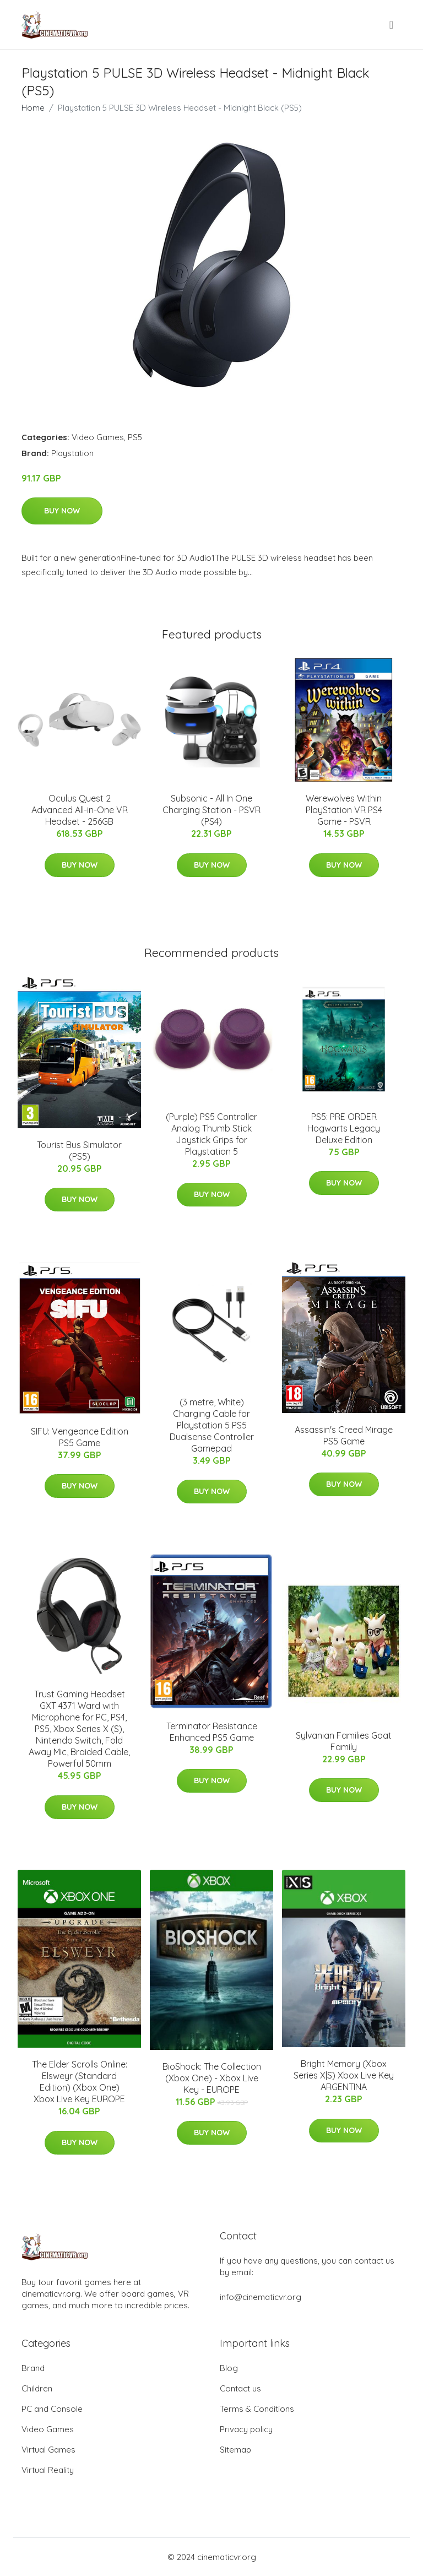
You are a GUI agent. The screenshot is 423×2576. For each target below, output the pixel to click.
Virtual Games (48, 2449)
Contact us (240, 2388)
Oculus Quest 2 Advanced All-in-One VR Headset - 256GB (79, 810)
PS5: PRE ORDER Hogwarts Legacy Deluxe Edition (343, 1128)
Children (36, 2388)
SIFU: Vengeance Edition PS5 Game (79, 1437)
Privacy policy (246, 2429)
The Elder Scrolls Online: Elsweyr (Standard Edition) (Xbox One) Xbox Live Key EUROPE (79, 2081)
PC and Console (52, 2409)
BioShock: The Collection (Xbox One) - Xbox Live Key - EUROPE (211, 2078)
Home (33, 107)
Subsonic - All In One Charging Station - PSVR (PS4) (211, 810)
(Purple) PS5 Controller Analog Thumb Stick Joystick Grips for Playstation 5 (211, 1134)
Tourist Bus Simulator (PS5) (79, 1150)
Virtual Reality (47, 2470)
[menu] (392, 25)
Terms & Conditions (257, 2409)
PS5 (135, 437)
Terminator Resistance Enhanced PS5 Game (211, 1731)
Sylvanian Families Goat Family (344, 1741)
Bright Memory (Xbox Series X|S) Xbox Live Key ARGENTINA (344, 2075)
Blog (229, 2368)
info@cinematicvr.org (260, 2297)
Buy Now (62, 511)
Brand (33, 2368)
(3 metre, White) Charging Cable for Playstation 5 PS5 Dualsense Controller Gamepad (212, 1425)
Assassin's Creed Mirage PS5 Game (344, 1435)
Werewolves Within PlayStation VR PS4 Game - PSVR (344, 810)
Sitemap (235, 2449)
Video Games (98, 437)
